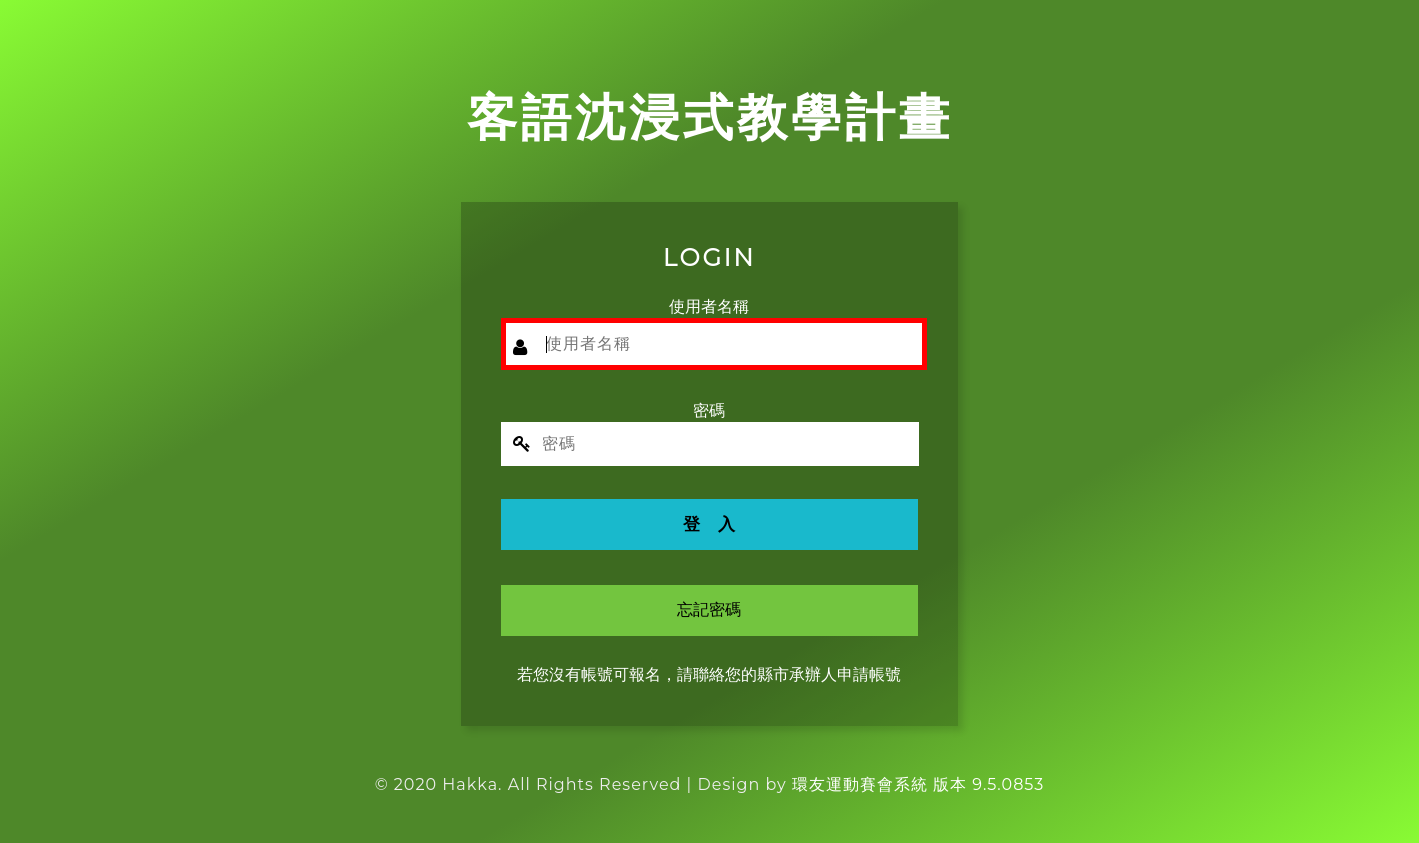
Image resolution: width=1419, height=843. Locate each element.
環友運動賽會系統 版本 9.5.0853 (918, 784)
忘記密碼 (709, 609)
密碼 (709, 410)
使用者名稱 (709, 306)
